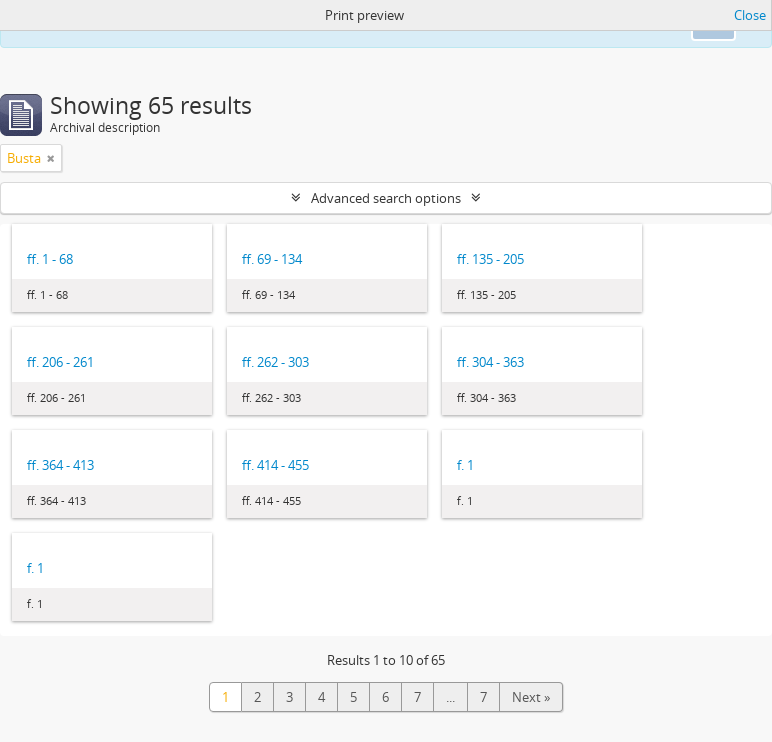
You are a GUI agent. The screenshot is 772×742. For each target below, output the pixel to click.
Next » (531, 697)
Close (750, 15)
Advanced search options (386, 198)
